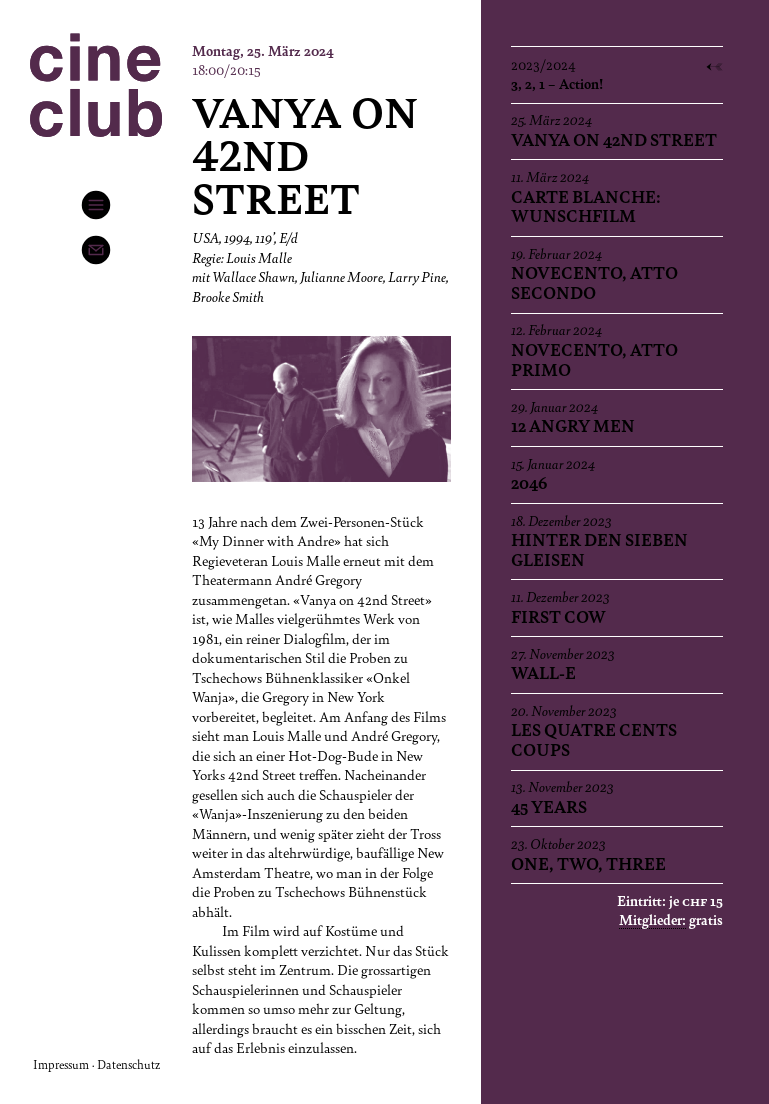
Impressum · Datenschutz (96, 1064)
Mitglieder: (652, 919)
